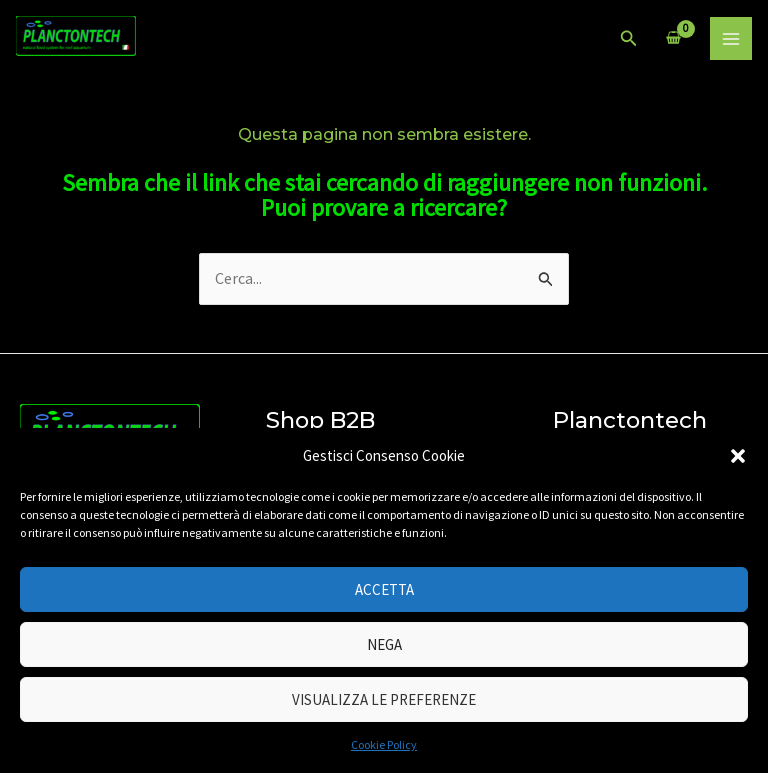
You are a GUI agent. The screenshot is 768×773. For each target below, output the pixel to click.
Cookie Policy (384, 744)
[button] (738, 456)
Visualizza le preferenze (384, 699)
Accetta (384, 589)
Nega (384, 644)
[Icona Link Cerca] (629, 39)
